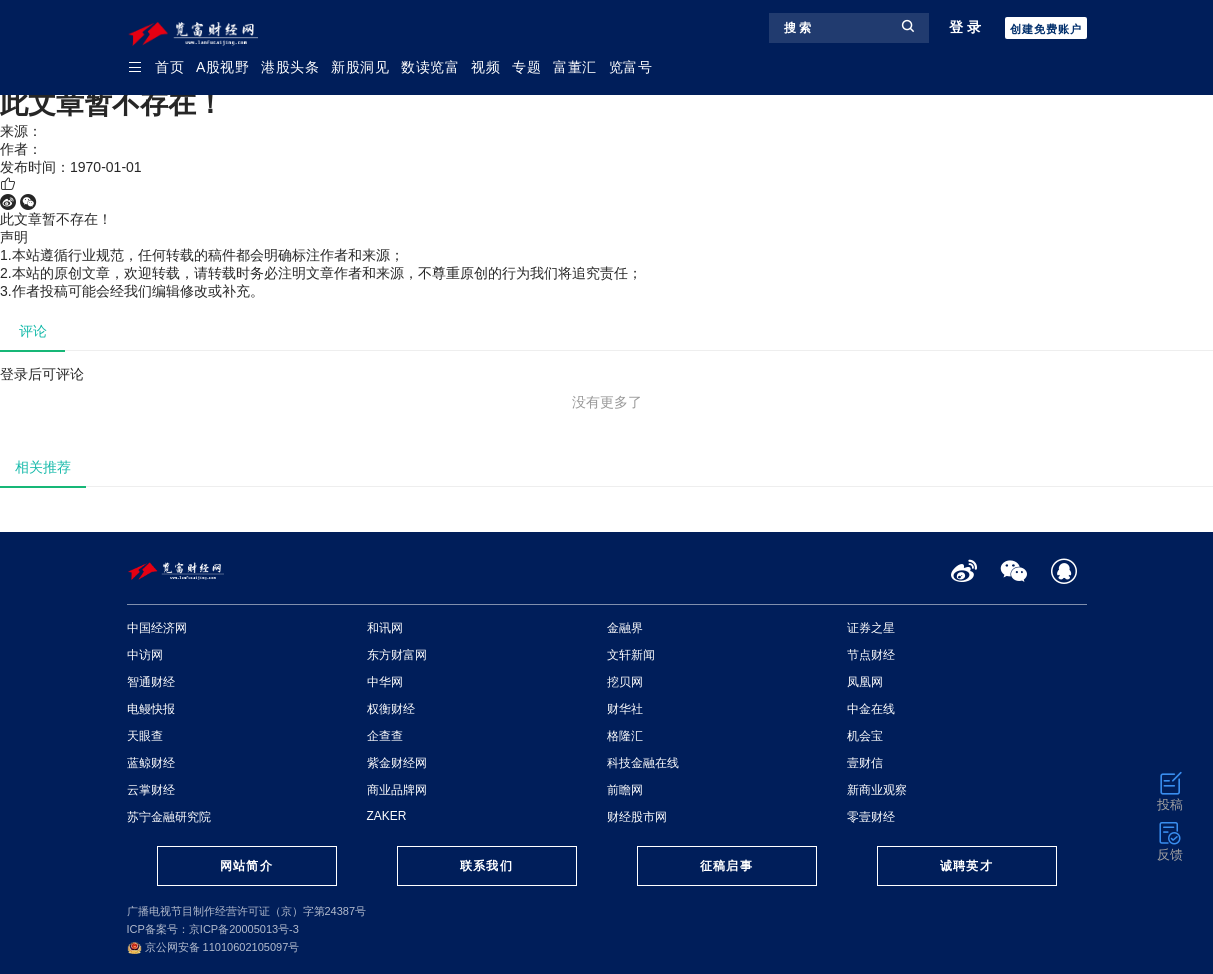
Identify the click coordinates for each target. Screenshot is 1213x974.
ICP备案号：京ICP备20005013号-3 (213, 929)
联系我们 (486, 866)
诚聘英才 (966, 866)
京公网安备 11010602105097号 (213, 947)
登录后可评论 (42, 374)
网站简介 (246, 866)
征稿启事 (726, 866)
